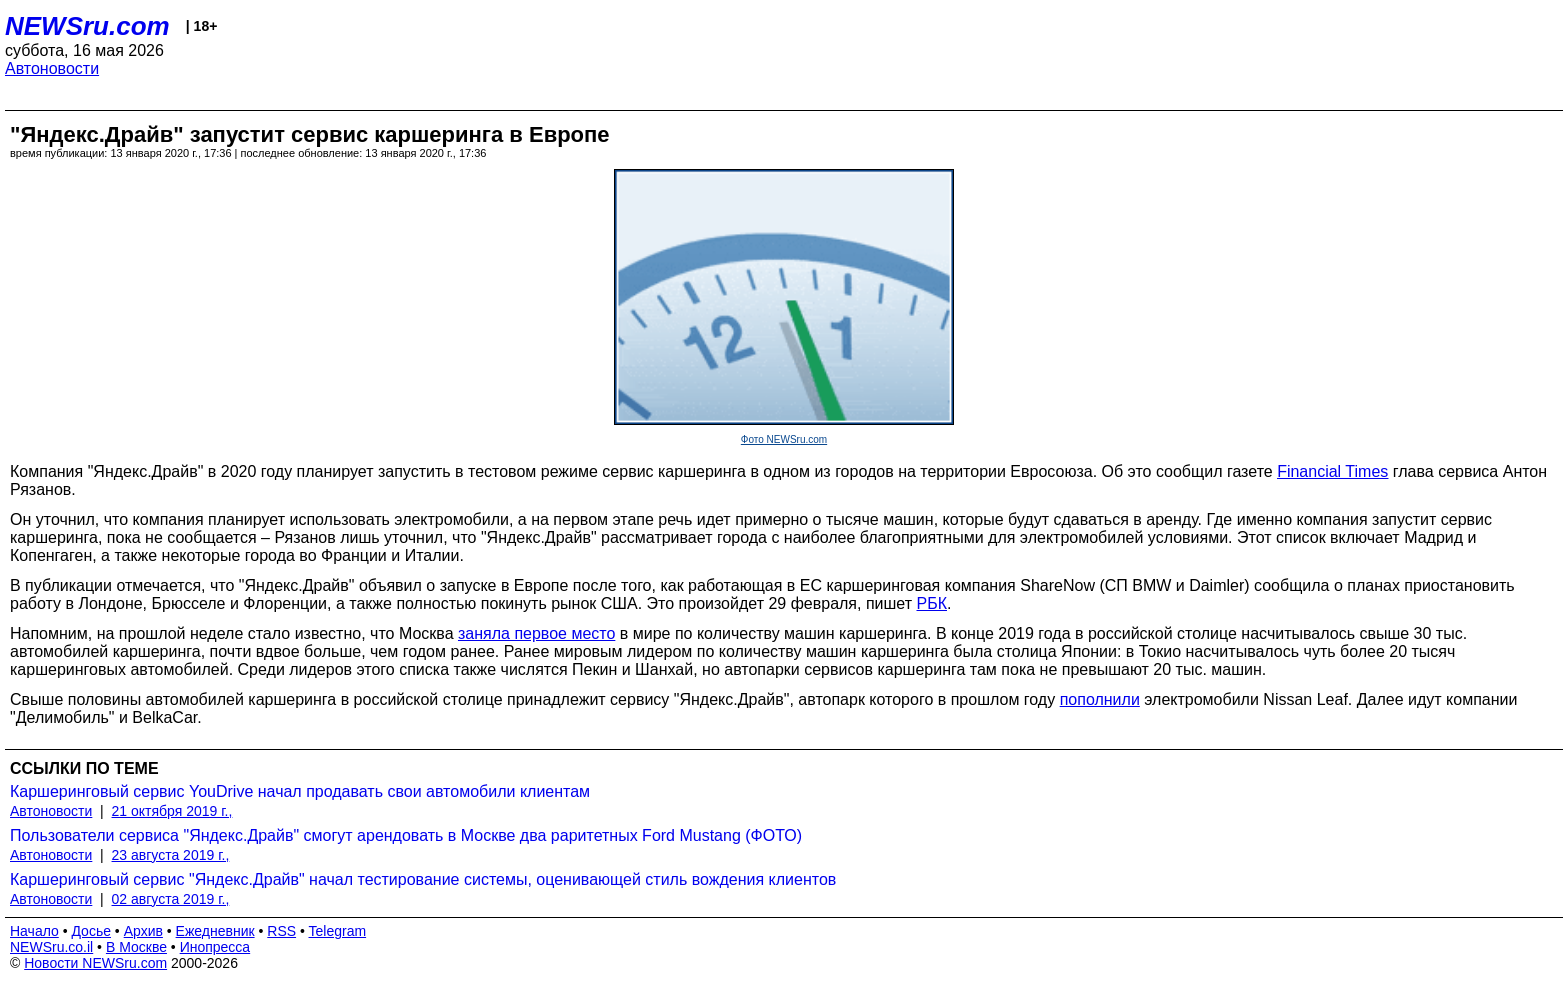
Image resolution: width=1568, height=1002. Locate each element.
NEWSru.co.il (51, 947)
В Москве (136, 947)
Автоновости (52, 68)
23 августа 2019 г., (171, 855)
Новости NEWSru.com (95, 963)
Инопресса (215, 947)
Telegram (338, 931)
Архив (143, 931)
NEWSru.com (87, 26)
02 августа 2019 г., (171, 899)
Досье (91, 931)
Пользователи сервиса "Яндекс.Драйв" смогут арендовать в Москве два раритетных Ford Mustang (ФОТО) (406, 835)
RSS (281, 931)
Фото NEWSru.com (784, 439)
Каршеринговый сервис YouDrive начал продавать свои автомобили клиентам (300, 791)
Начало (34, 931)
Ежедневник (215, 931)
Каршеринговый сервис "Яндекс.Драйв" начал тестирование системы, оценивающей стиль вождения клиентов (423, 879)
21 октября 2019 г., (172, 811)
